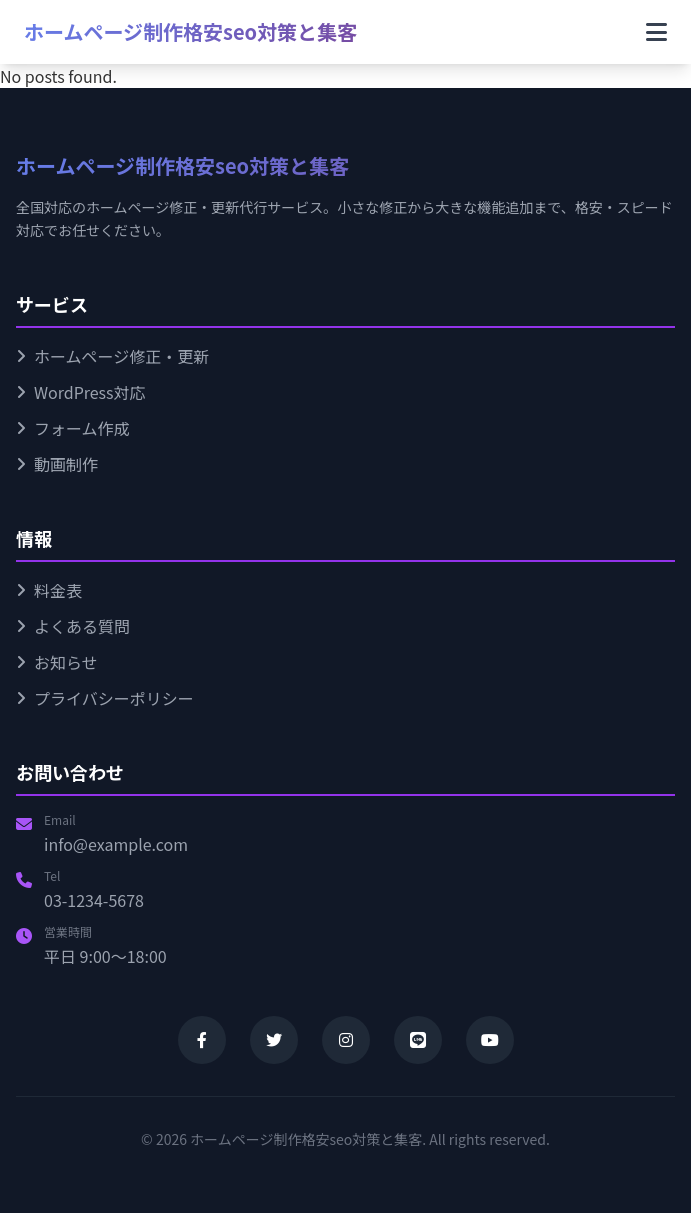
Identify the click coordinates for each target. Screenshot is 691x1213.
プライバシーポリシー (105, 698)
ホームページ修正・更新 (112, 356)
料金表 (49, 590)
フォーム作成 (73, 428)
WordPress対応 (81, 392)
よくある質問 (73, 626)
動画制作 (57, 464)
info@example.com (116, 844)
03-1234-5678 (94, 900)
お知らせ (57, 662)
